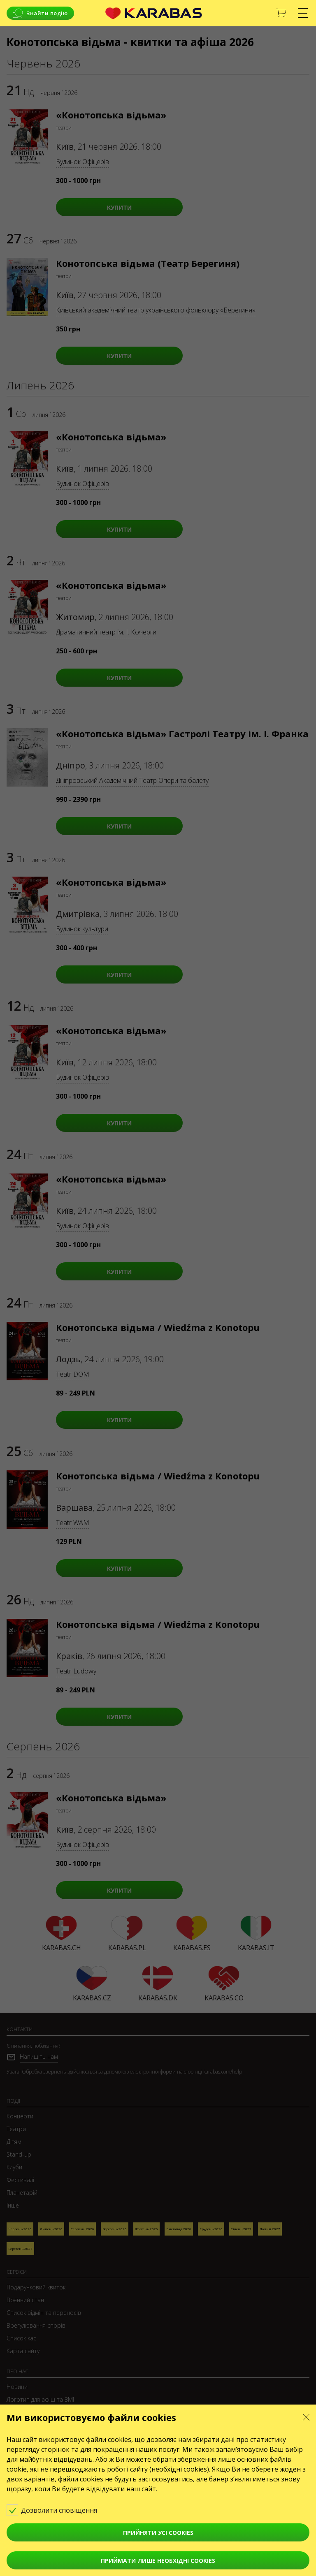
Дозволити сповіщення (58, 2510)
